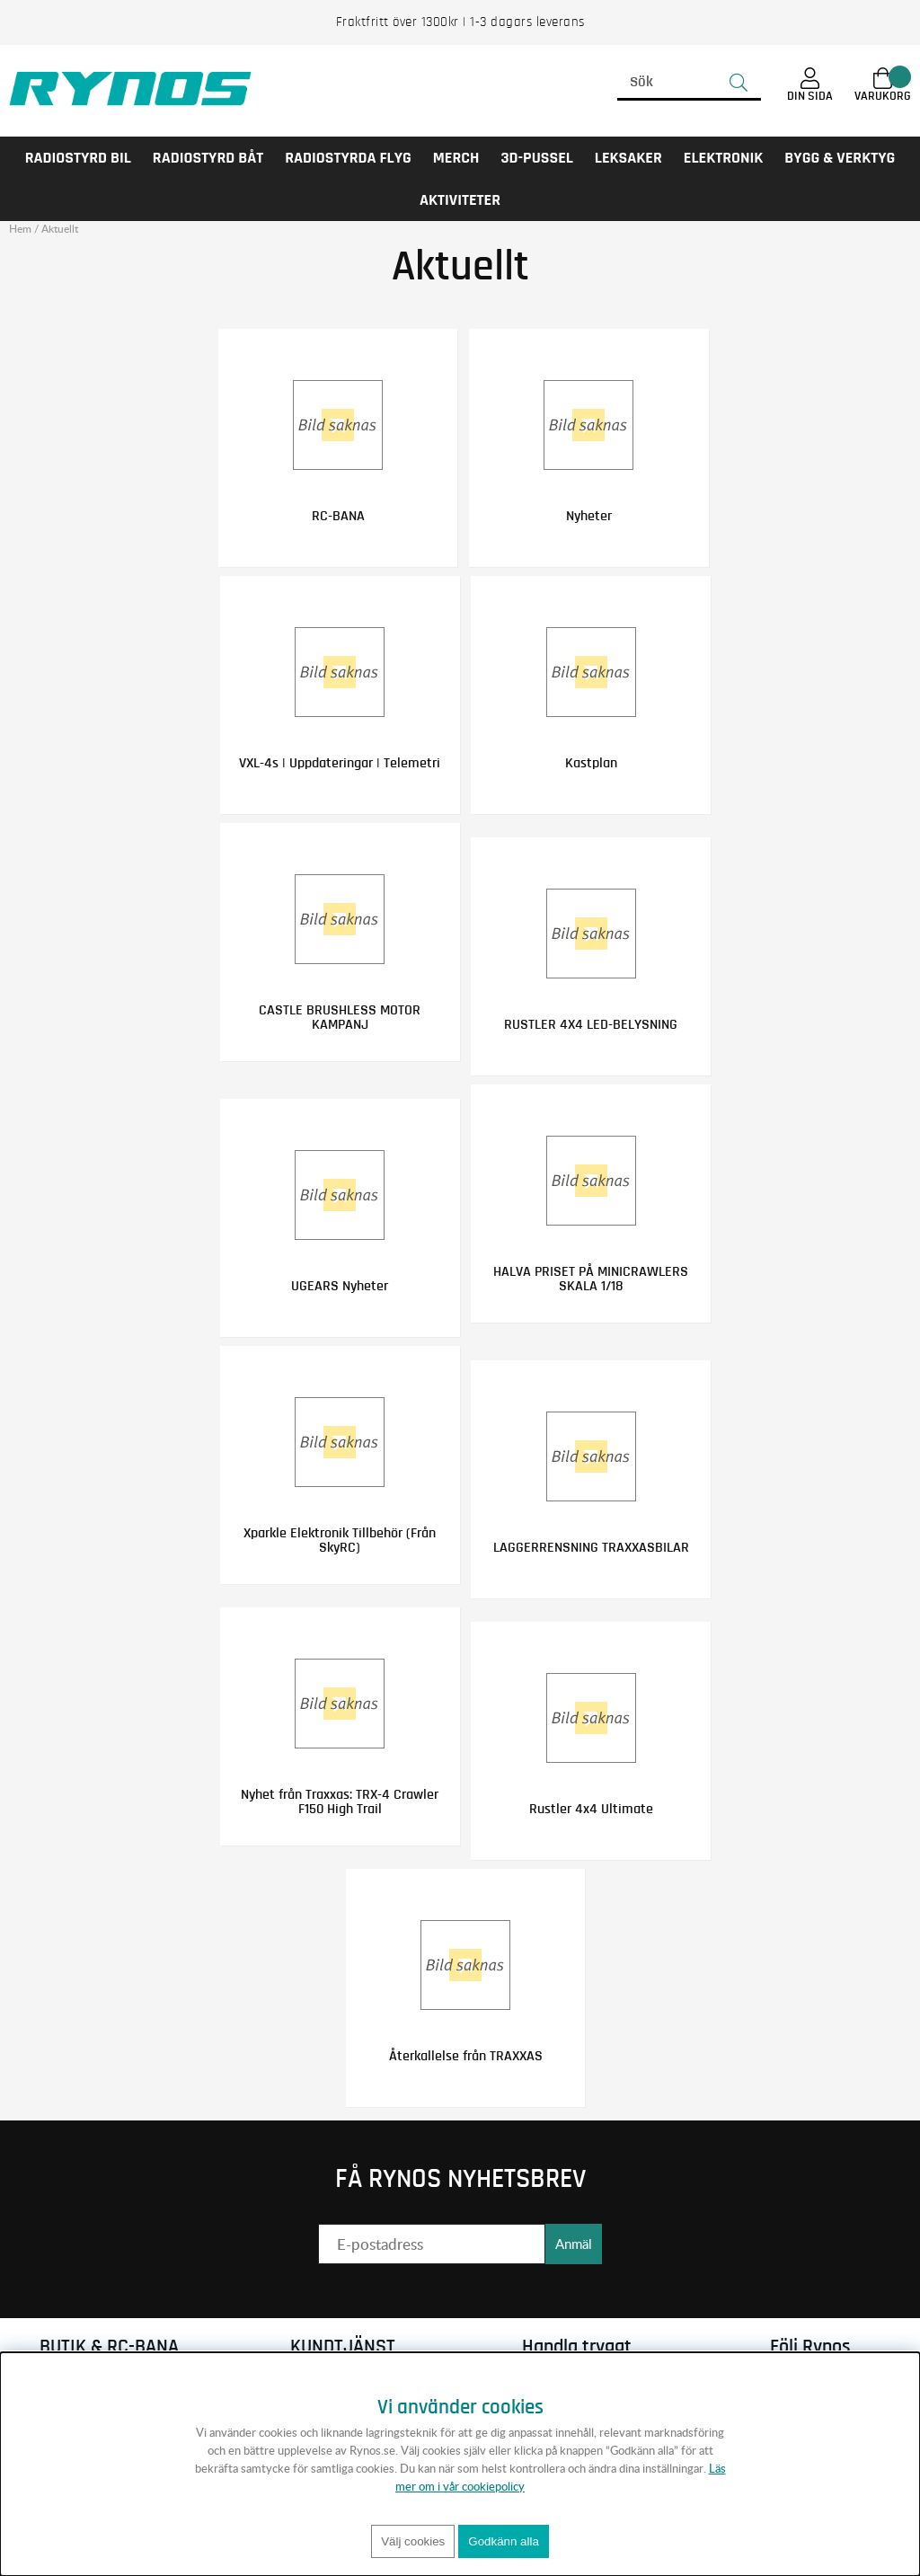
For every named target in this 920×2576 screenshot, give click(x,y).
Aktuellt (59, 228)
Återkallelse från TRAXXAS (466, 2053)
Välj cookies (413, 2541)
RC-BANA (341, 516)
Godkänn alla (503, 2541)
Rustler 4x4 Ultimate (587, 1807)
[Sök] (689, 83)
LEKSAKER (628, 157)
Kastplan (587, 762)
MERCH (456, 157)
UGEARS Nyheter (344, 1285)
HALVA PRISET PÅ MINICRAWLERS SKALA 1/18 (587, 1277)
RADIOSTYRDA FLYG (348, 157)
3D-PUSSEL (536, 157)
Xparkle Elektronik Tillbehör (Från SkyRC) (344, 1538)
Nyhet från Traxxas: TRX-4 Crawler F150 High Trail (344, 1799)
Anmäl (573, 2241)
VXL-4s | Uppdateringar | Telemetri (344, 762)
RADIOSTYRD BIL (78, 157)
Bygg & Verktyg (839, 157)
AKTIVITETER (460, 200)
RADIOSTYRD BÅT (208, 157)
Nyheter (584, 516)
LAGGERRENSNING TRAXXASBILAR (587, 1545)
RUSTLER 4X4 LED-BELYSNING (587, 1023)
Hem (20, 228)
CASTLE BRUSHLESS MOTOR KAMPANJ (344, 1016)
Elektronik (724, 157)
